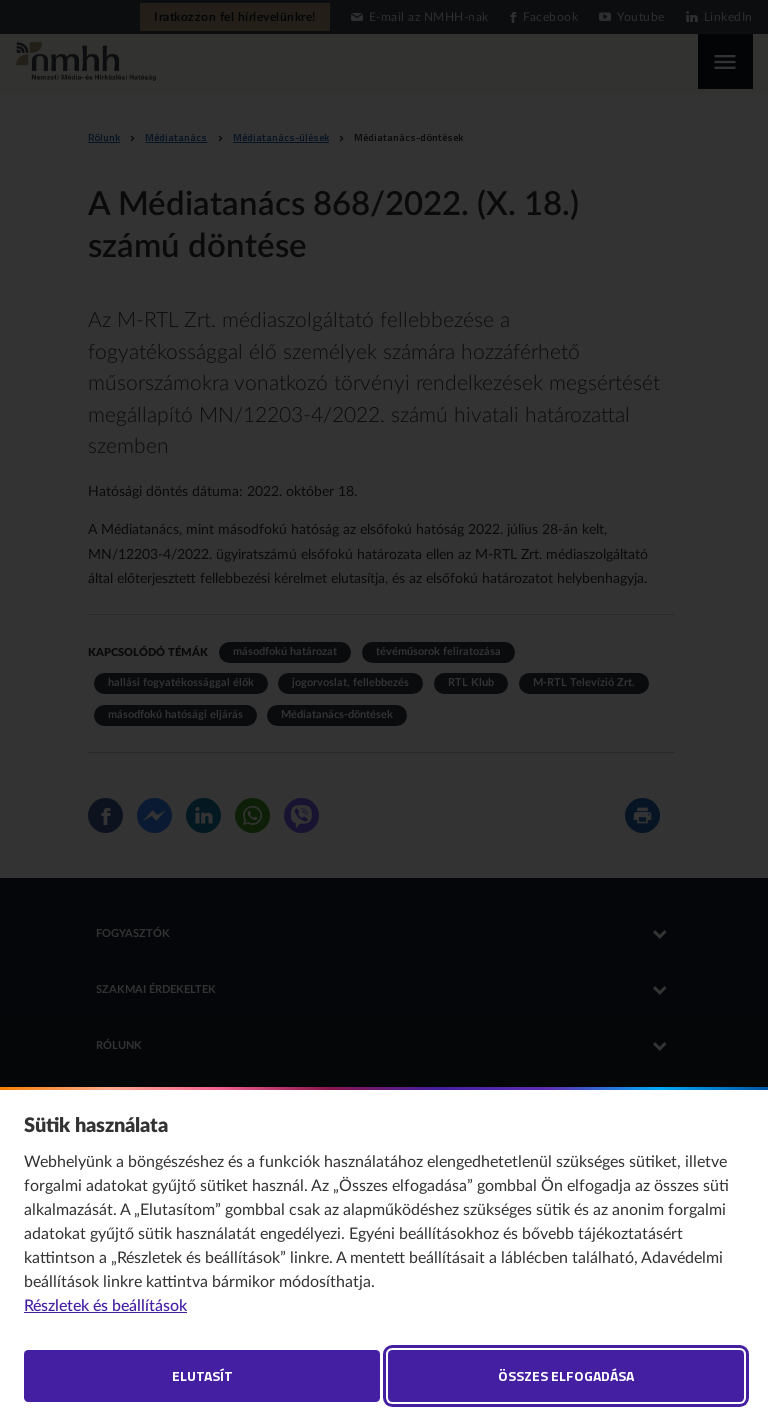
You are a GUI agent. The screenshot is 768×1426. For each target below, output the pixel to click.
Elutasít (202, 1375)
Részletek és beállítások (105, 1306)
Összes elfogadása (566, 1375)
